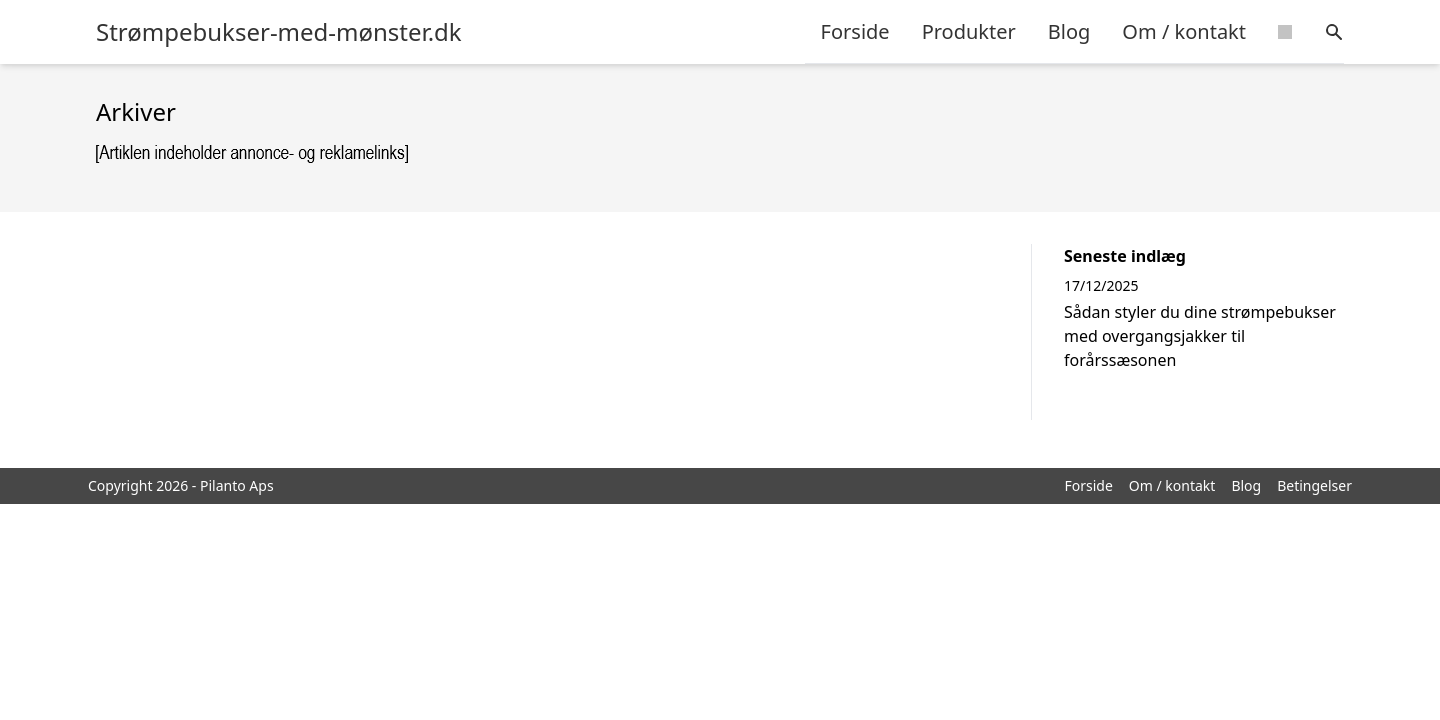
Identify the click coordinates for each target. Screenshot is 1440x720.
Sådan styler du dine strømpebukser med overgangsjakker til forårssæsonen (1200, 336)
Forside (855, 31)
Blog (1069, 31)
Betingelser (1314, 485)
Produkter (969, 31)
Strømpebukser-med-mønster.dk (279, 32)
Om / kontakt (1184, 31)
